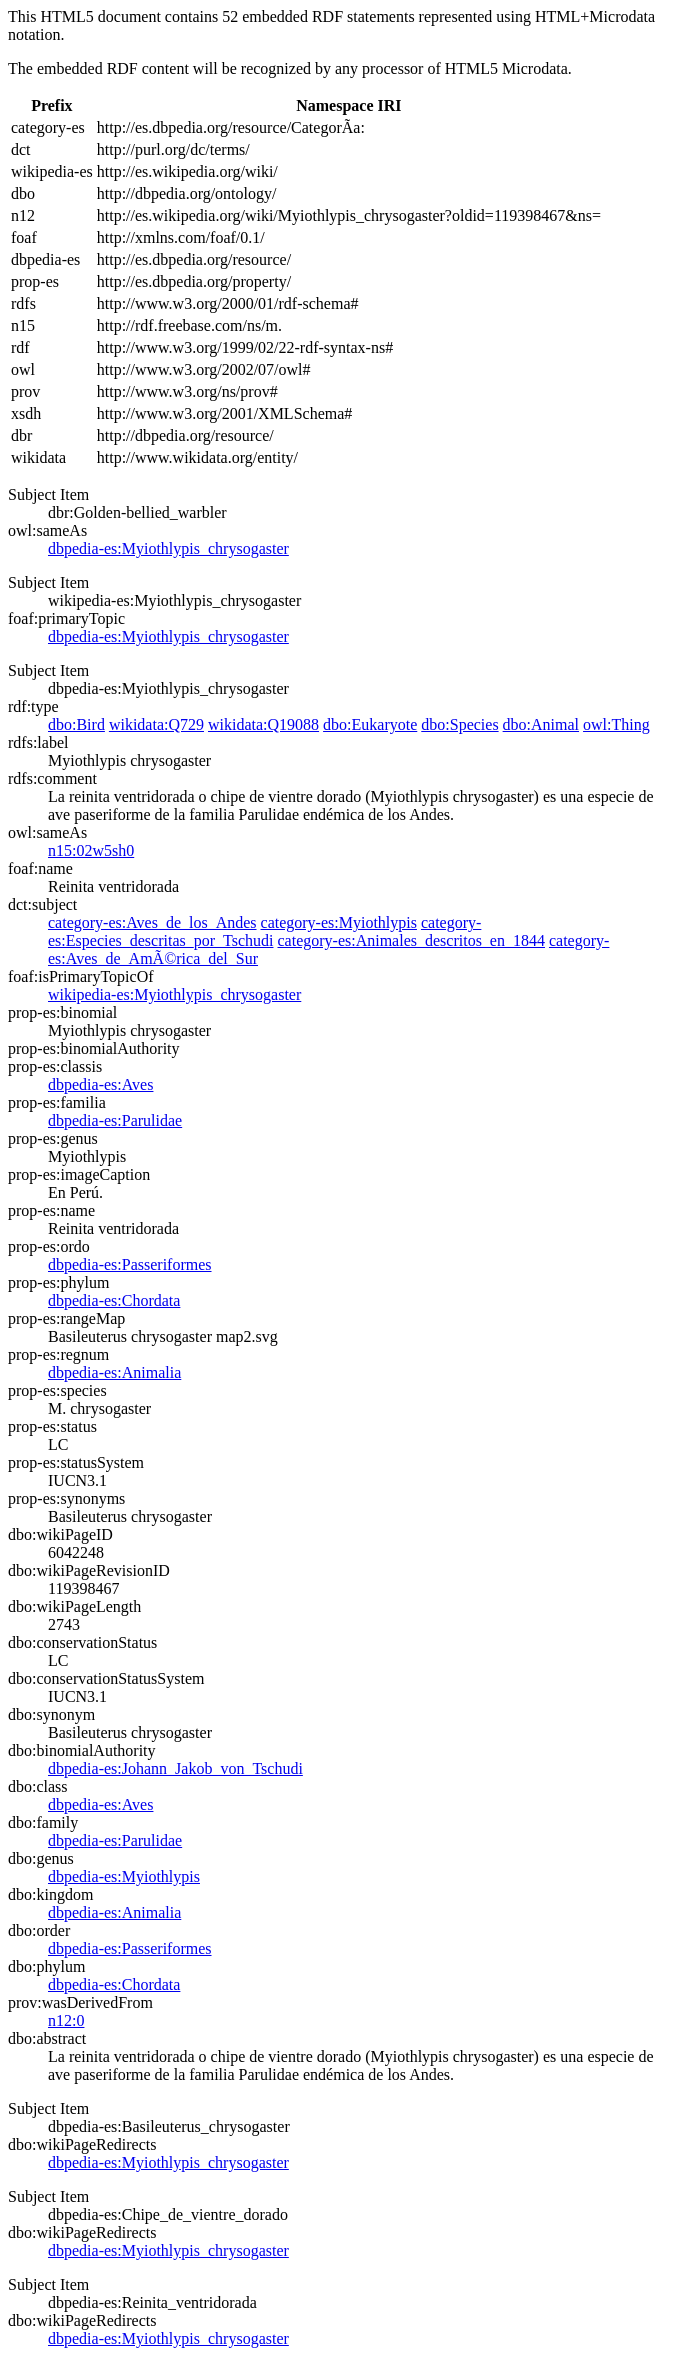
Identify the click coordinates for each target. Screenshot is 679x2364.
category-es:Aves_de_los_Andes (152, 922)
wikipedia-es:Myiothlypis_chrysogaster (174, 994)
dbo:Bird (76, 724)
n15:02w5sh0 (91, 850)
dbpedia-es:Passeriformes (130, 1264)
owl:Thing (616, 724)
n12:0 (66, 2020)
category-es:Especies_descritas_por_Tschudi (264, 931)
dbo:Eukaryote (370, 724)
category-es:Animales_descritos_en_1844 (410, 940)
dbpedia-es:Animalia (114, 1372)
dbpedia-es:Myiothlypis (124, 1876)
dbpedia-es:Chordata (114, 1300)
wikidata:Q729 (156, 724)
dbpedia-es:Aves (100, 1084)
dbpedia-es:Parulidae (115, 1120)
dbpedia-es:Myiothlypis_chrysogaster (168, 548)
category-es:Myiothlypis (339, 922)
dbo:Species (459, 724)
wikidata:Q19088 (263, 724)
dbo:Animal (541, 724)
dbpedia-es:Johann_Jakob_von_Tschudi (175, 1768)
